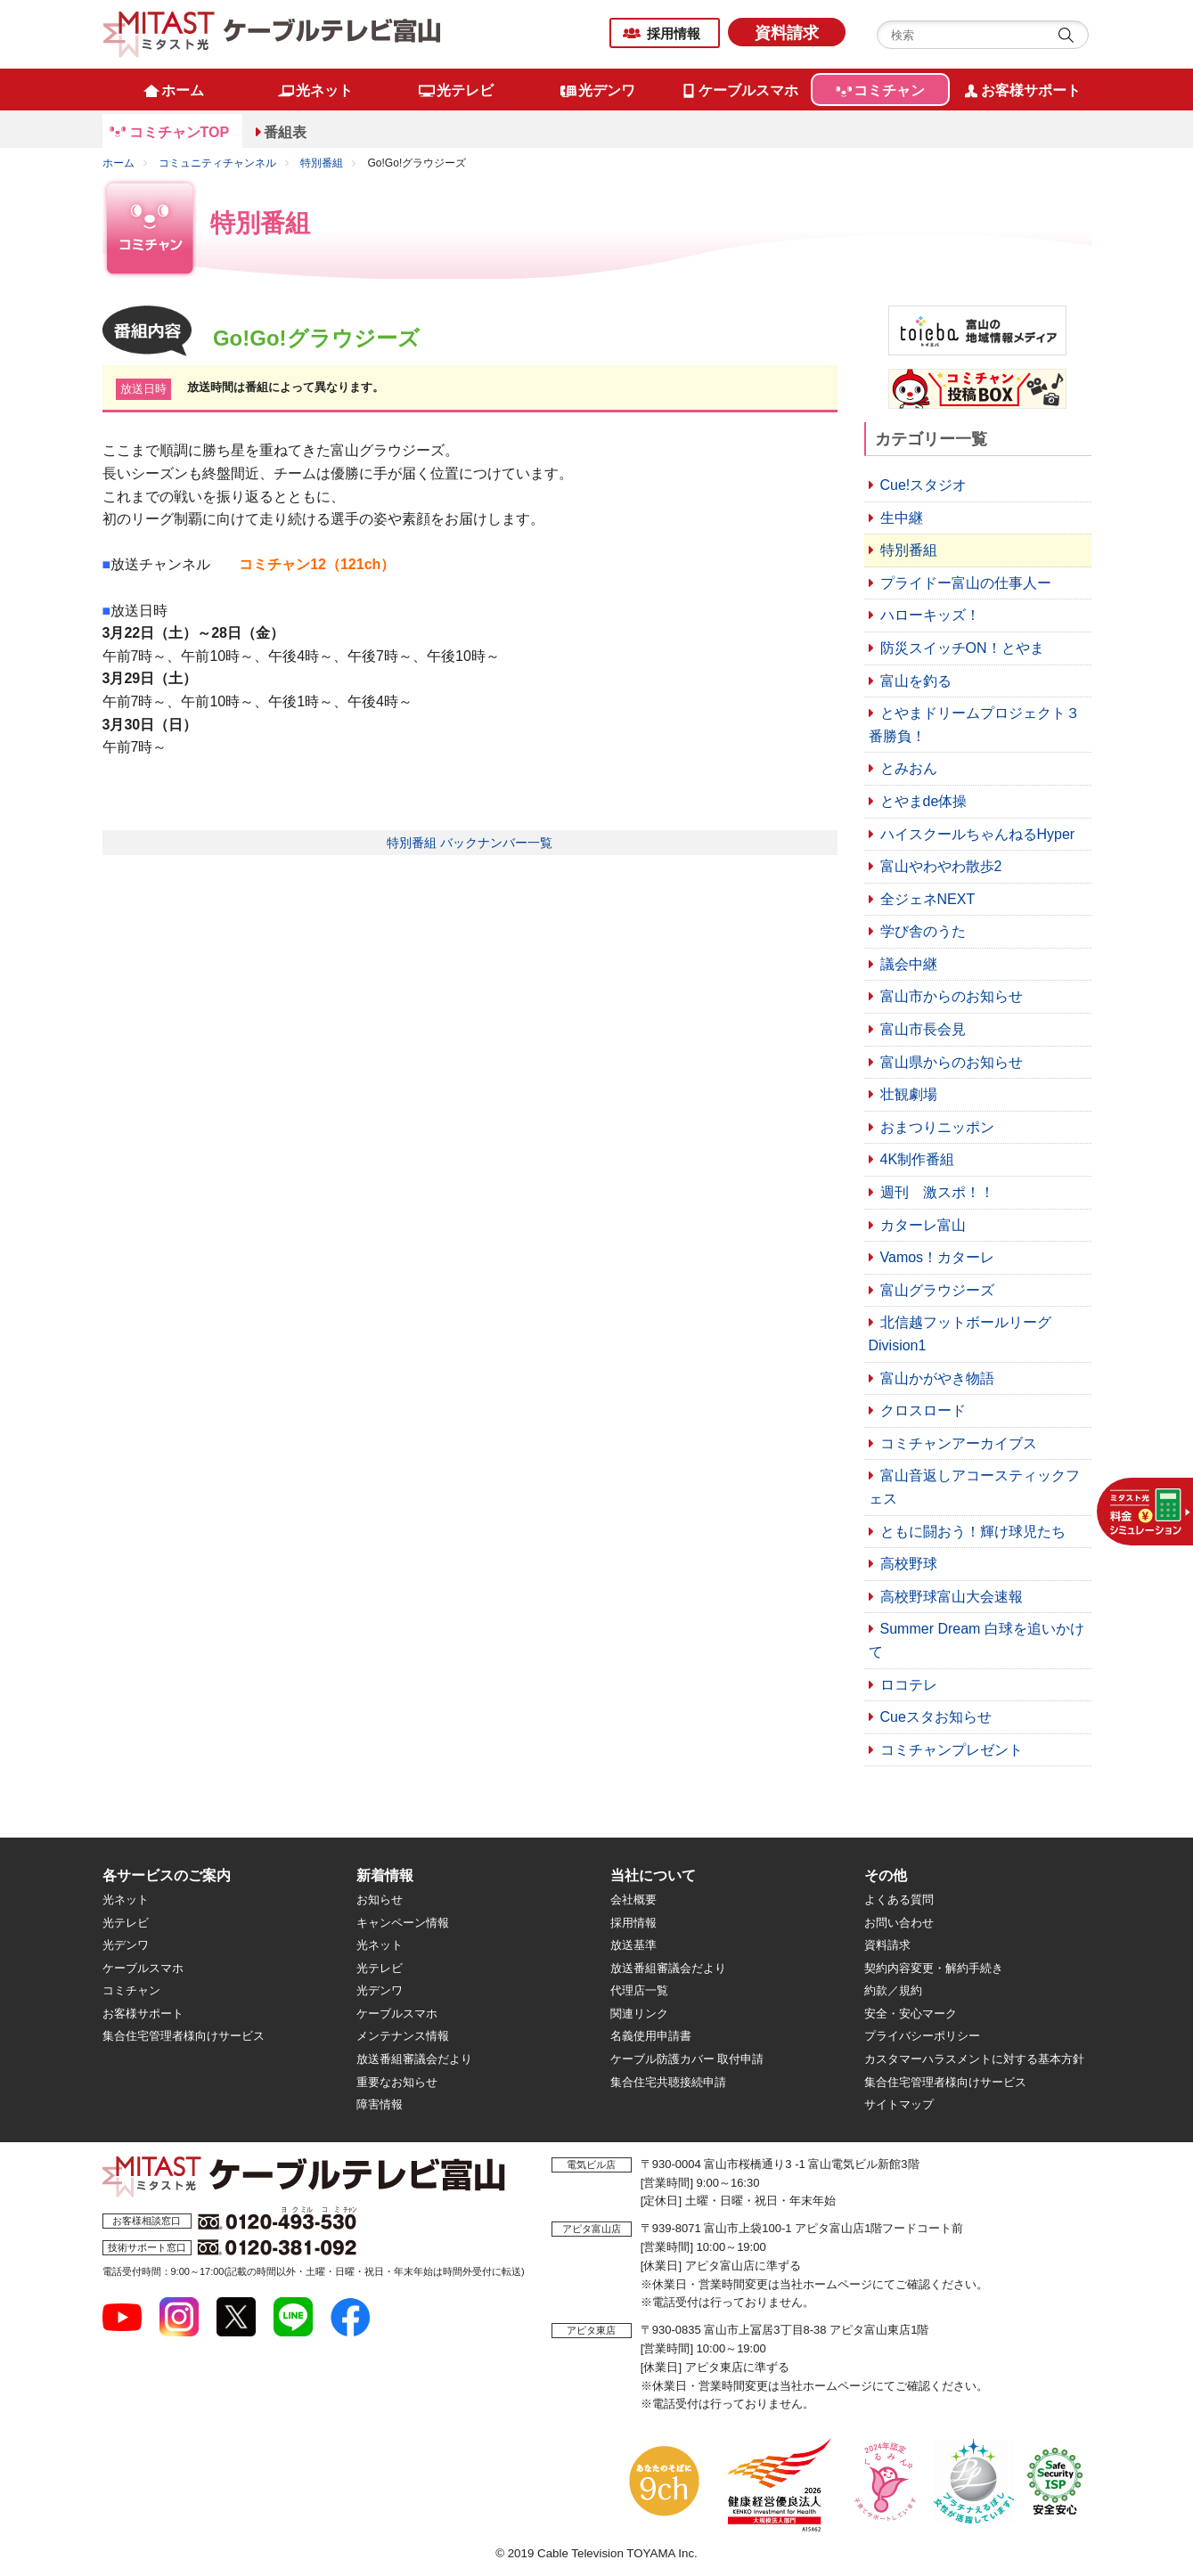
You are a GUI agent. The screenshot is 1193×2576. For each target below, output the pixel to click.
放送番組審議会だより (414, 2059)
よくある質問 (899, 1899)
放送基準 (633, 1945)
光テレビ (125, 1922)
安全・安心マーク (910, 2013)
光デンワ (125, 1945)
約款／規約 (893, 1990)
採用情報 (673, 33)
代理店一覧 (639, 1990)
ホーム (118, 163)
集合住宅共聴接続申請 (668, 2082)
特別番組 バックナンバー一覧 (469, 843)
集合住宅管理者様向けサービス (183, 2035)
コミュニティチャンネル (217, 163)
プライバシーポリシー (922, 2035)
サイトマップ (899, 2104)
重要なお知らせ (396, 2082)
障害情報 (379, 2104)
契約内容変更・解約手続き (933, 1968)
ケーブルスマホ (143, 1968)
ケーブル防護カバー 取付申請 (687, 2059)
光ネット (125, 1899)
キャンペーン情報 (402, 1922)
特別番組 (321, 163)
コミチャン (131, 1990)
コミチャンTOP (179, 132)
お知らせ (379, 1899)
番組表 (285, 132)
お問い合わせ (899, 1922)
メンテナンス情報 (402, 2035)
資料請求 (787, 33)
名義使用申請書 (650, 2035)
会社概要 (633, 1899)
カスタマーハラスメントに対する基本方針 (974, 2059)
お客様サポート (143, 2013)
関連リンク (639, 2013)
